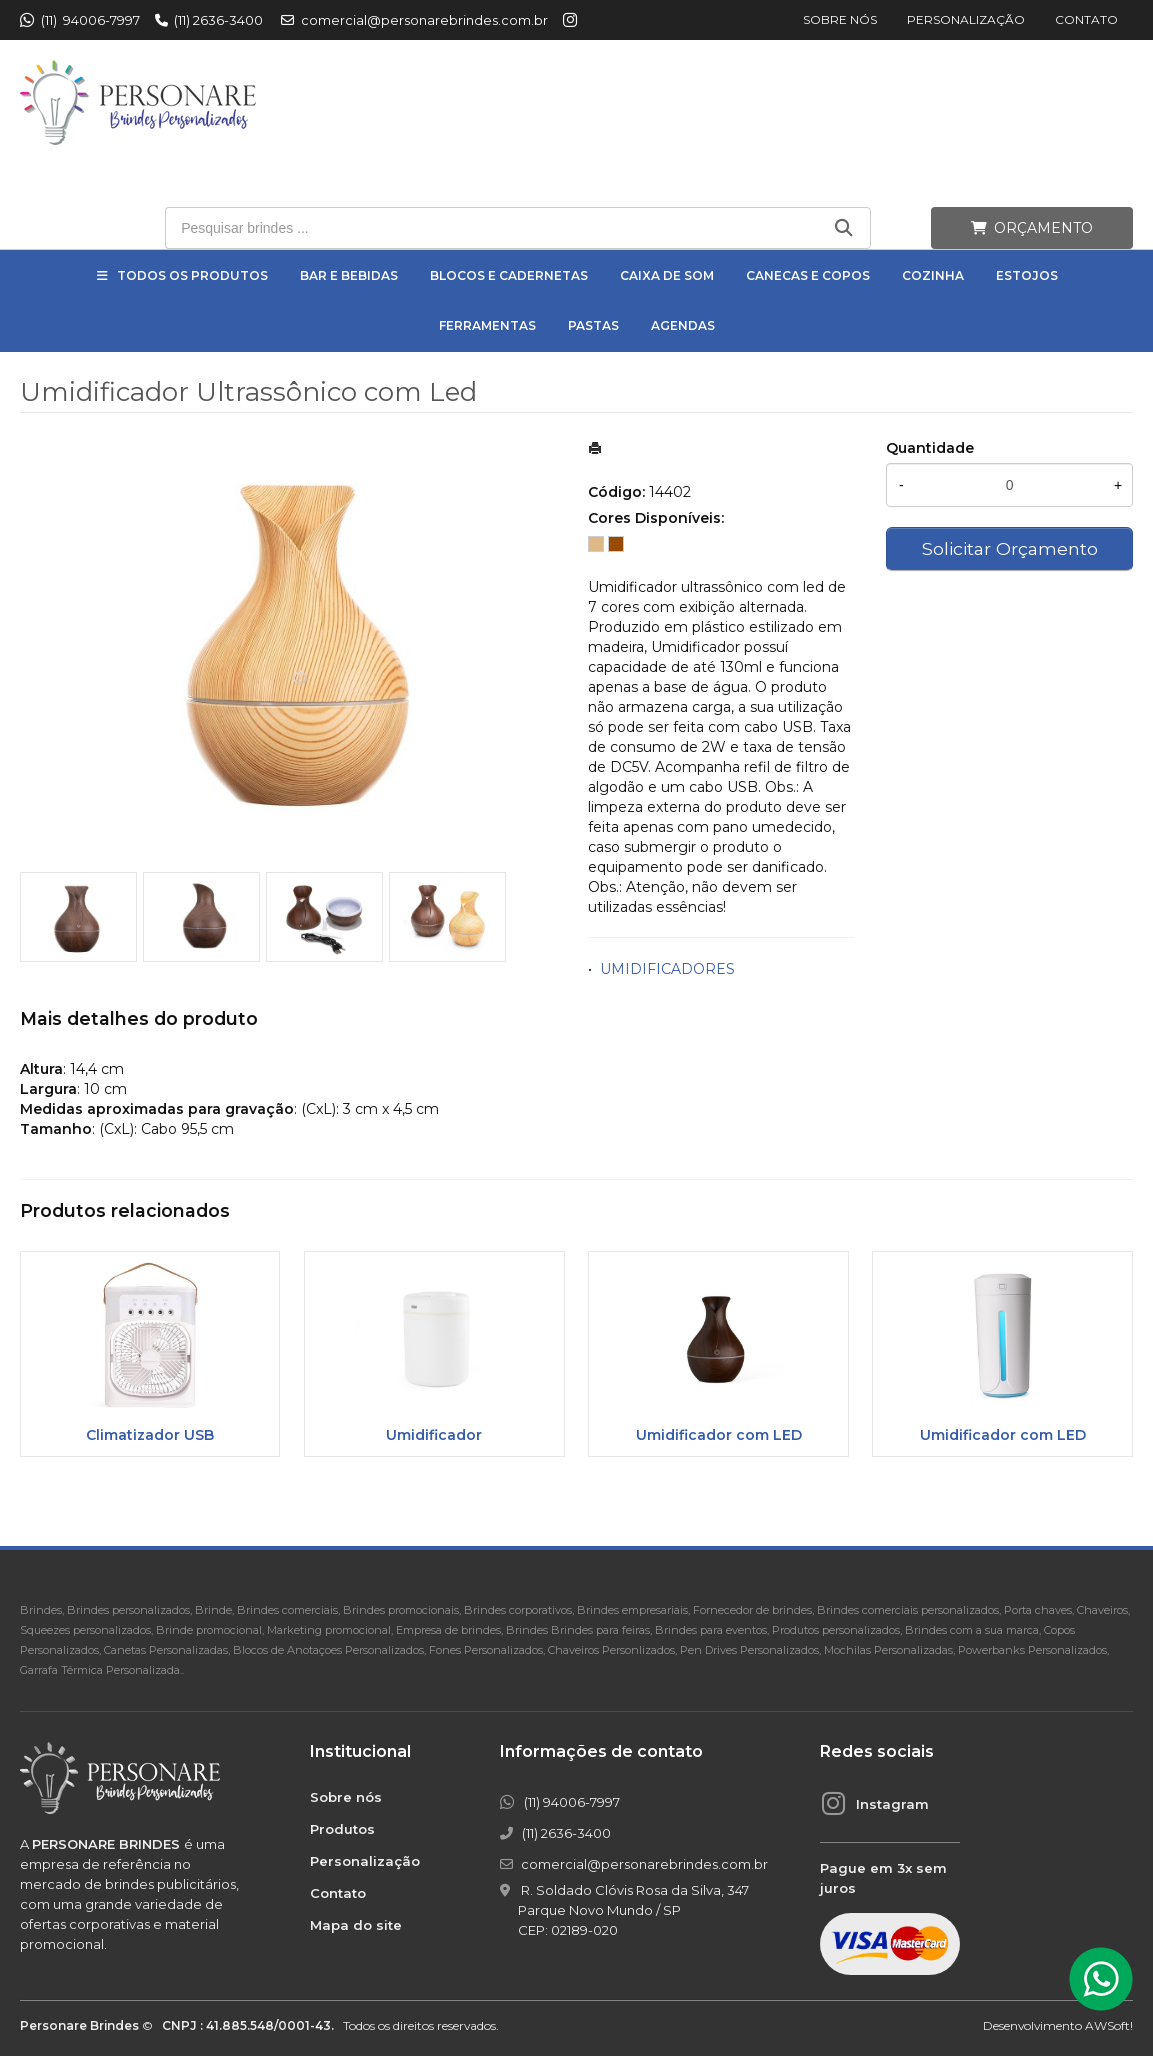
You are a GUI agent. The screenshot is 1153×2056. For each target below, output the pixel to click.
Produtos (342, 1829)
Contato (1086, 19)
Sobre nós (840, 19)
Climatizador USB (150, 1435)
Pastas (593, 325)
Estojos (1027, 275)
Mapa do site (356, 1925)
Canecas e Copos (808, 275)
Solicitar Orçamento (1010, 548)
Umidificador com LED (719, 1435)
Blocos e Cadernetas (509, 275)
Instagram (892, 1804)
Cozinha (933, 275)
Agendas (683, 325)
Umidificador (434, 1435)
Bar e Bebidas (349, 275)
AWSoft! (1109, 2025)
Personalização (966, 19)
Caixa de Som (667, 275)
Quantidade (930, 448)
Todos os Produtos (192, 275)
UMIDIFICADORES (667, 969)
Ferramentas (487, 325)
